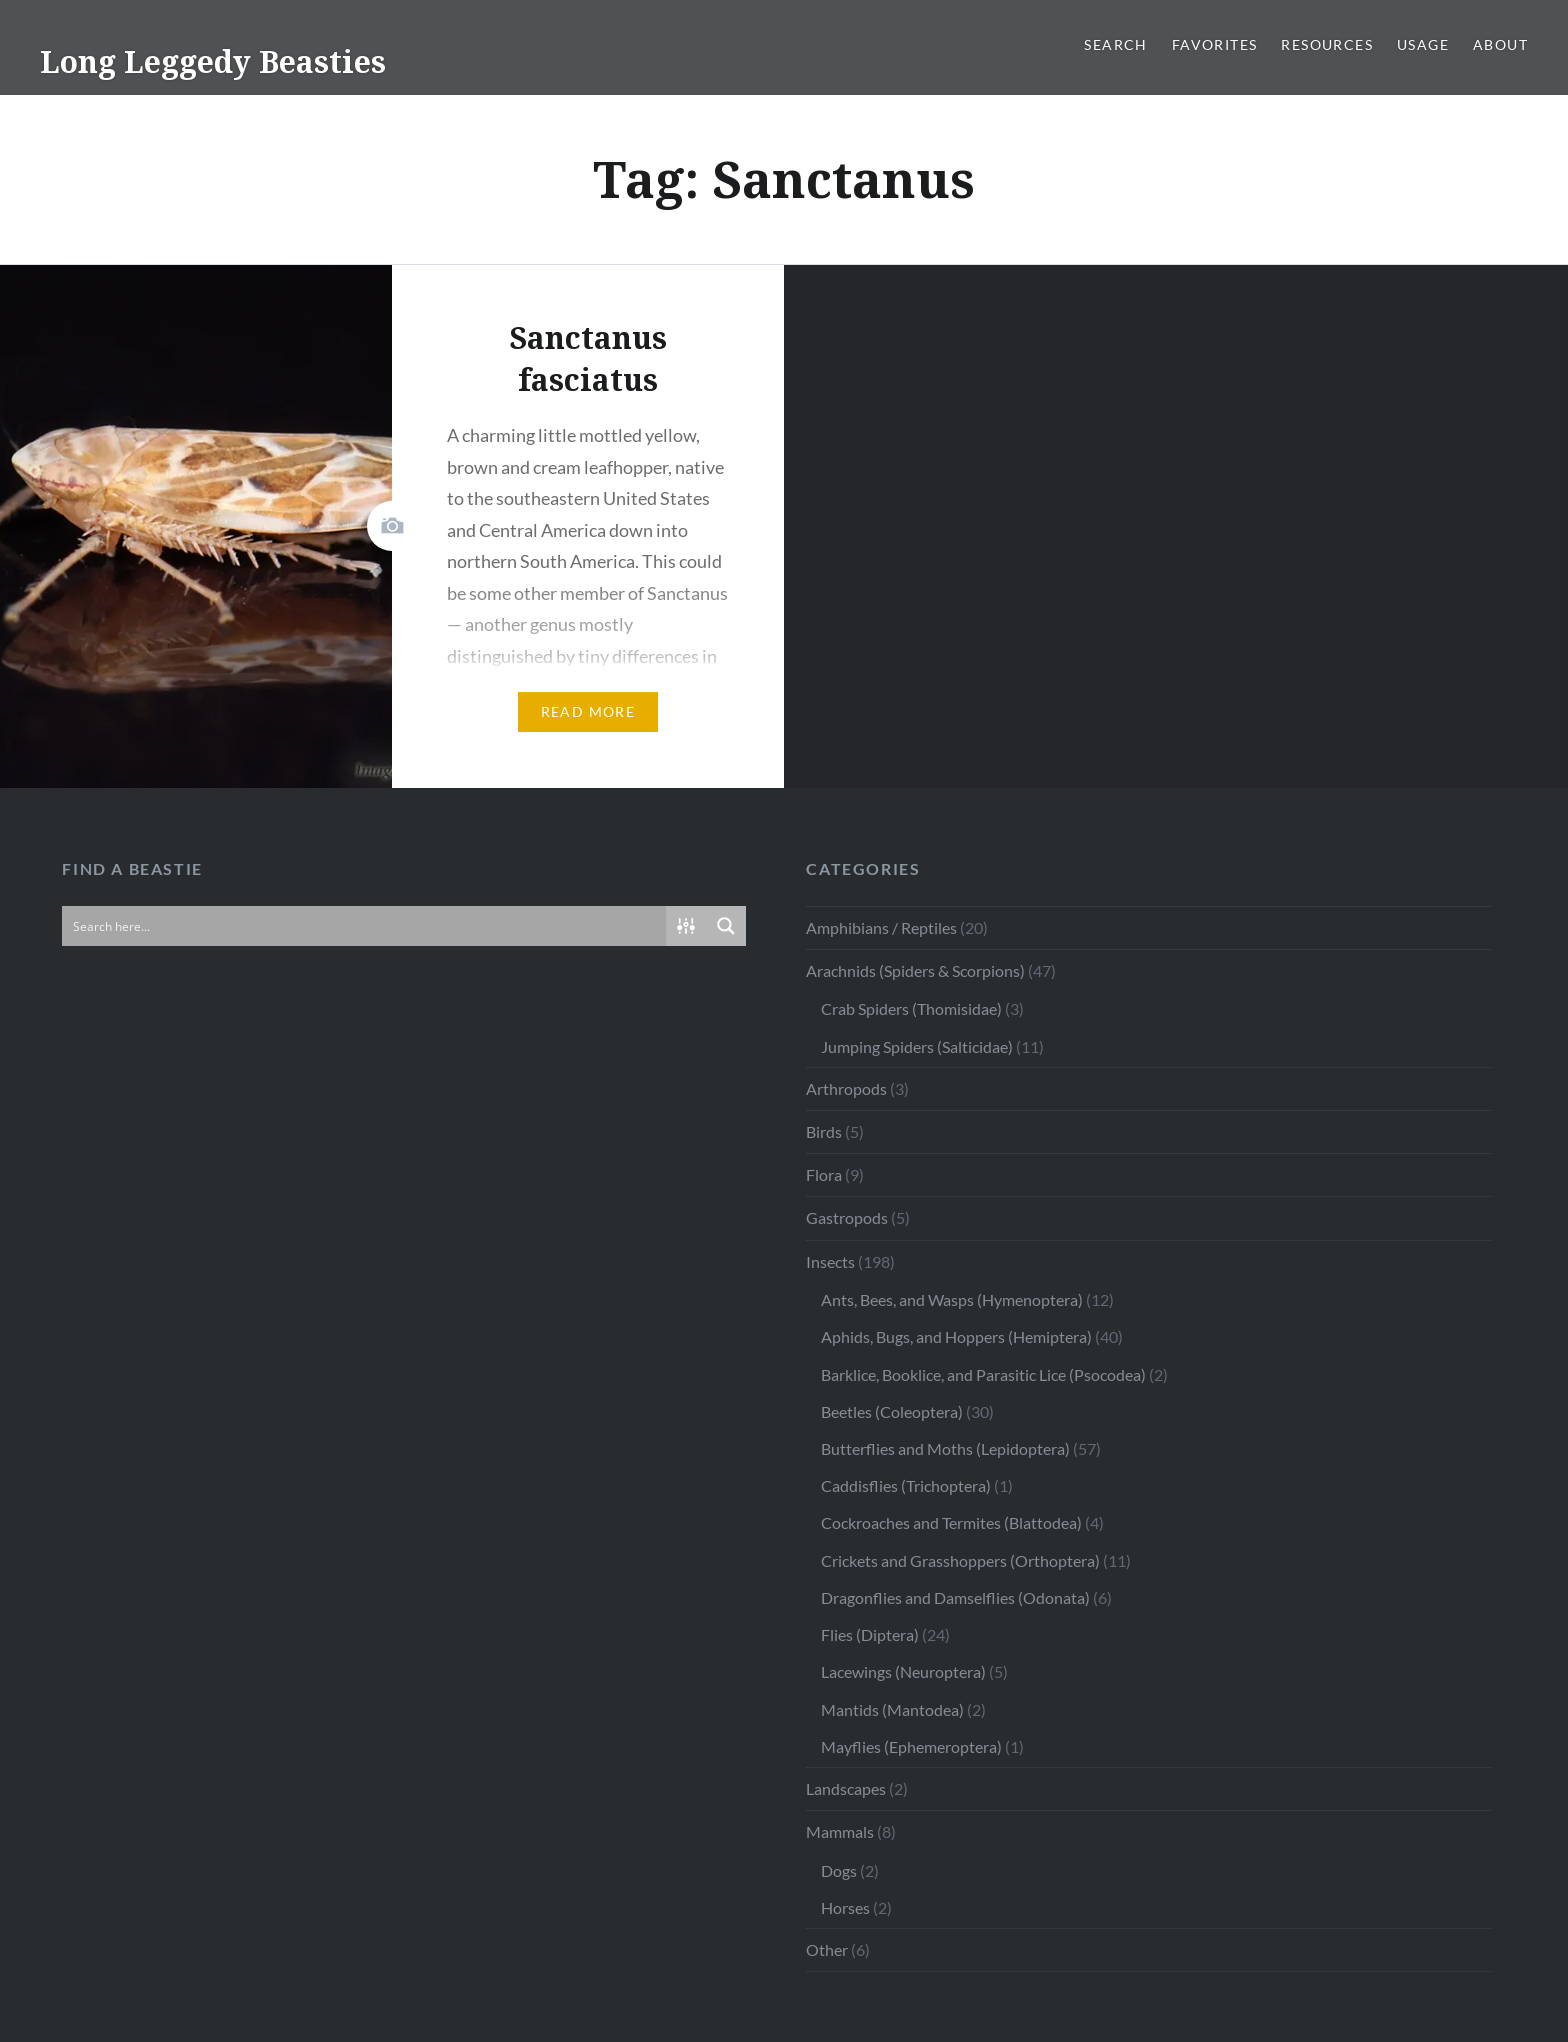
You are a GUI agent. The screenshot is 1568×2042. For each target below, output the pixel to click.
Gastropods (847, 1217)
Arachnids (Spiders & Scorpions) (915, 970)
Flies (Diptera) (870, 1634)
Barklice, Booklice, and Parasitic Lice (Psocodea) (983, 1374)
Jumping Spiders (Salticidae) (917, 1046)
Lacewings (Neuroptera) (903, 1671)
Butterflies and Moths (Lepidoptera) (945, 1448)
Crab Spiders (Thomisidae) (911, 1008)
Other (827, 1949)
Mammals (840, 1831)
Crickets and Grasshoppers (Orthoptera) (960, 1560)
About (1500, 44)
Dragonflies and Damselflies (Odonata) (955, 1597)
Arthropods (846, 1088)
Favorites (1215, 44)
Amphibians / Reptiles (881, 927)
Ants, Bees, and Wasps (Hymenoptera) (952, 1299)
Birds (824, 1131)
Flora (824, 1174)
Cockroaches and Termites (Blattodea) (951, 1522)
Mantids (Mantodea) (892, 1709)
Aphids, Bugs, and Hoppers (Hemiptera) (956, 1336)
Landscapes (846, 1788)
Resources (1327, 44)
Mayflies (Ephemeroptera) (911, 1746)
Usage (1423, 44)
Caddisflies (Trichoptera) (906, 1485)
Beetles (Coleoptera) (892, 1411)
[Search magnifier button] (726, 926)
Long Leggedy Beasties (213, 61)
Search (1115, 44)
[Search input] (365, 926)
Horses (845, 1907)
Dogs (839, 1870)
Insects (830, 1261)
